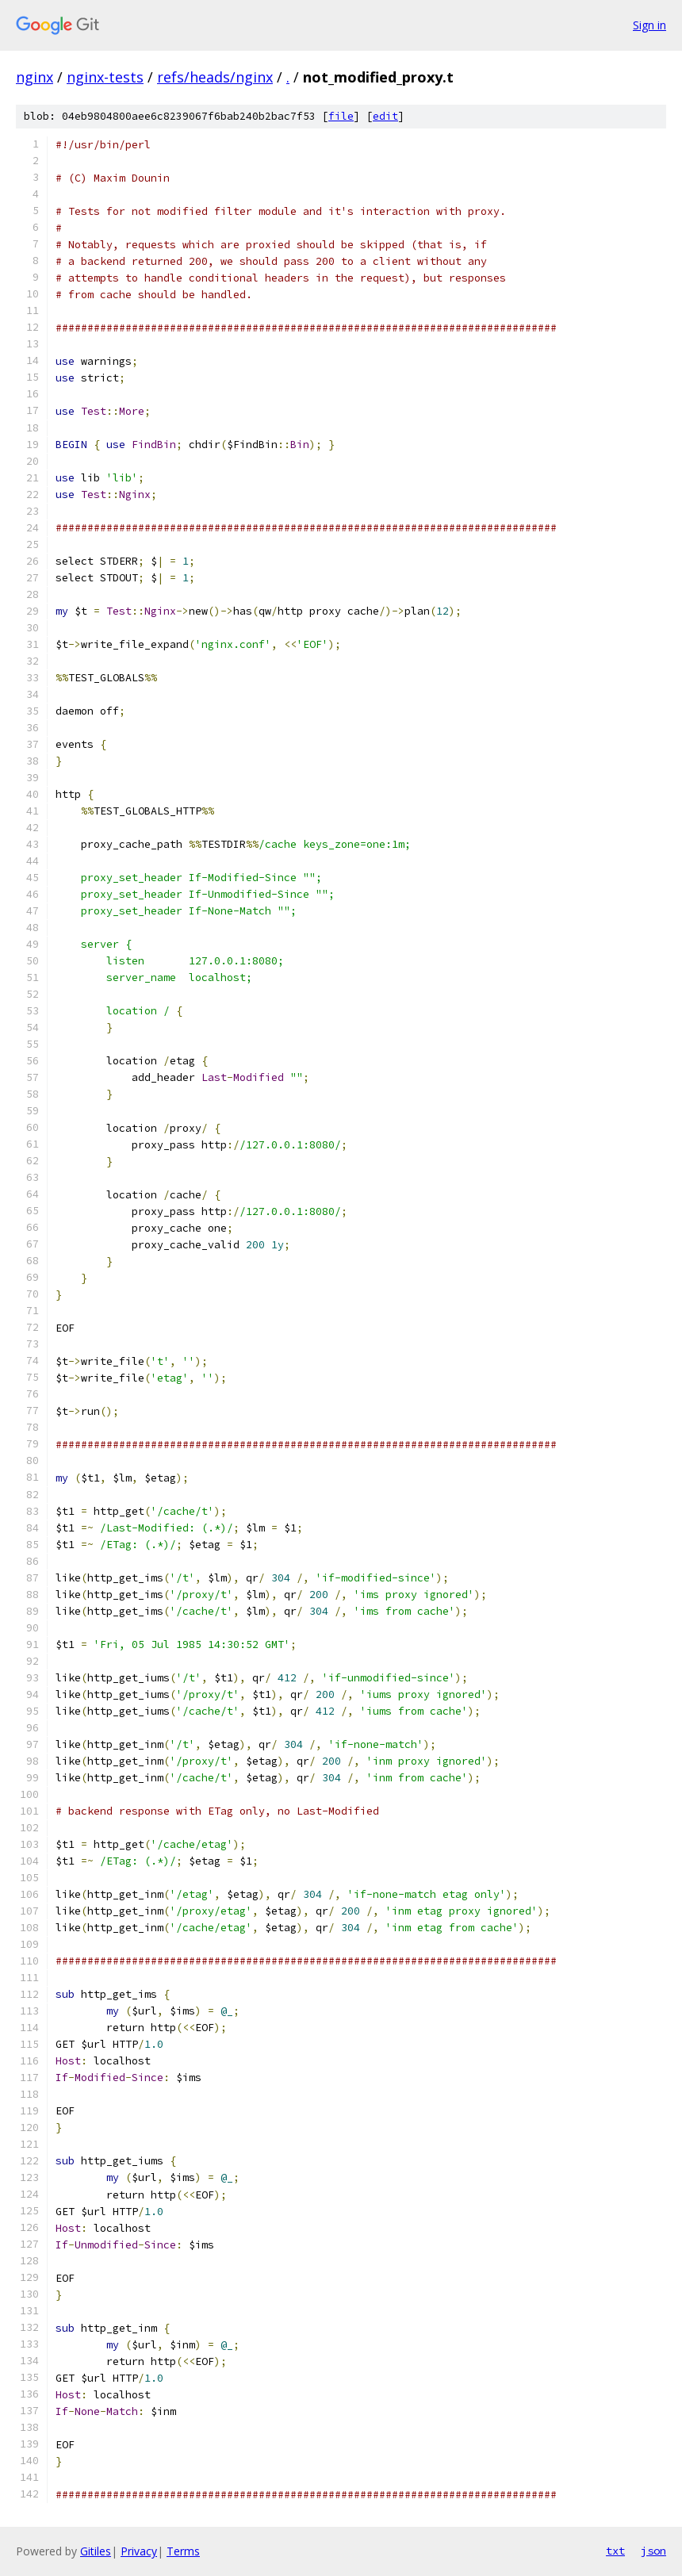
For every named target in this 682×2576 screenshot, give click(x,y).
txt (615, 2550)
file (341, 116)
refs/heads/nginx (215, 76)
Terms (183, 2551)
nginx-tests (105, 76)
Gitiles (95, 2551)
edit (385, 116)
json (653, 2550)
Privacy (139, 2551)
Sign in (649, 25)
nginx (34, 76)
